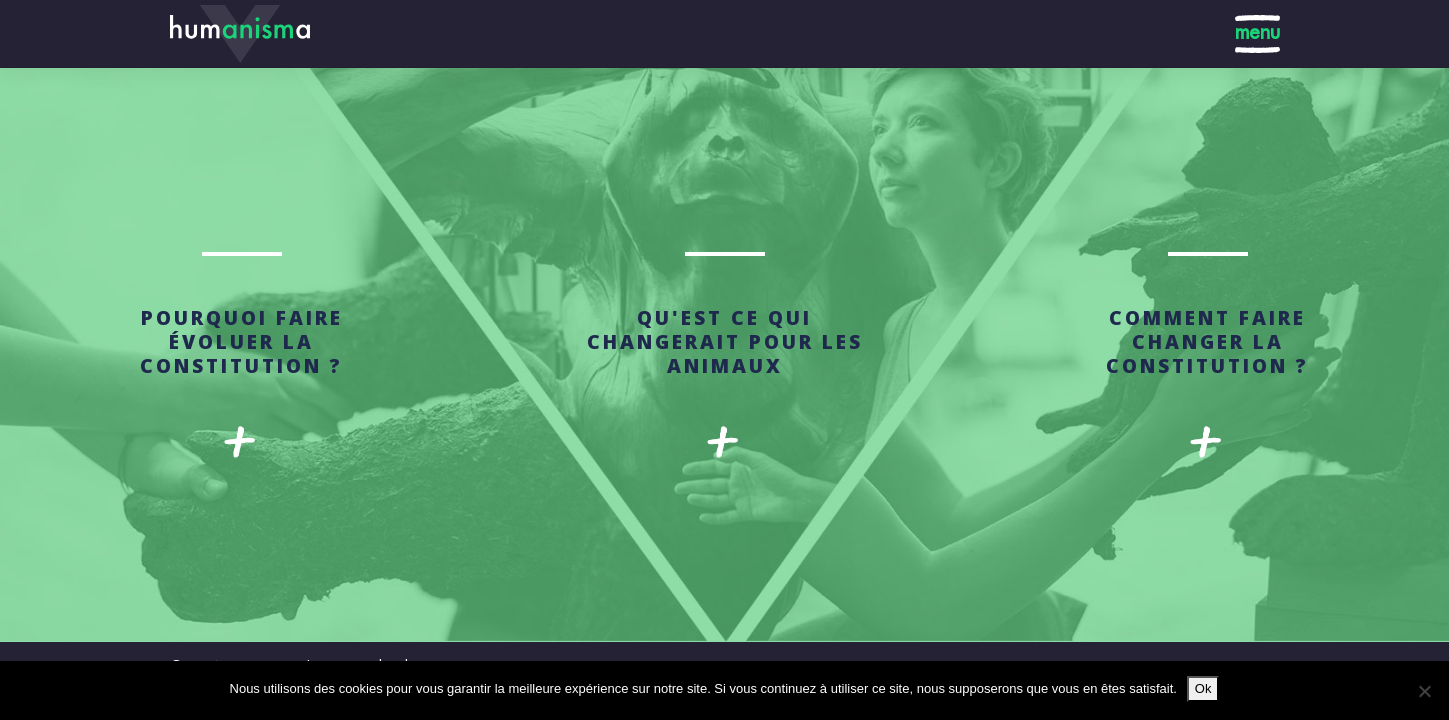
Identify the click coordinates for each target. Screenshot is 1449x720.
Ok (1203, 688)
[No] (1424, 691)
